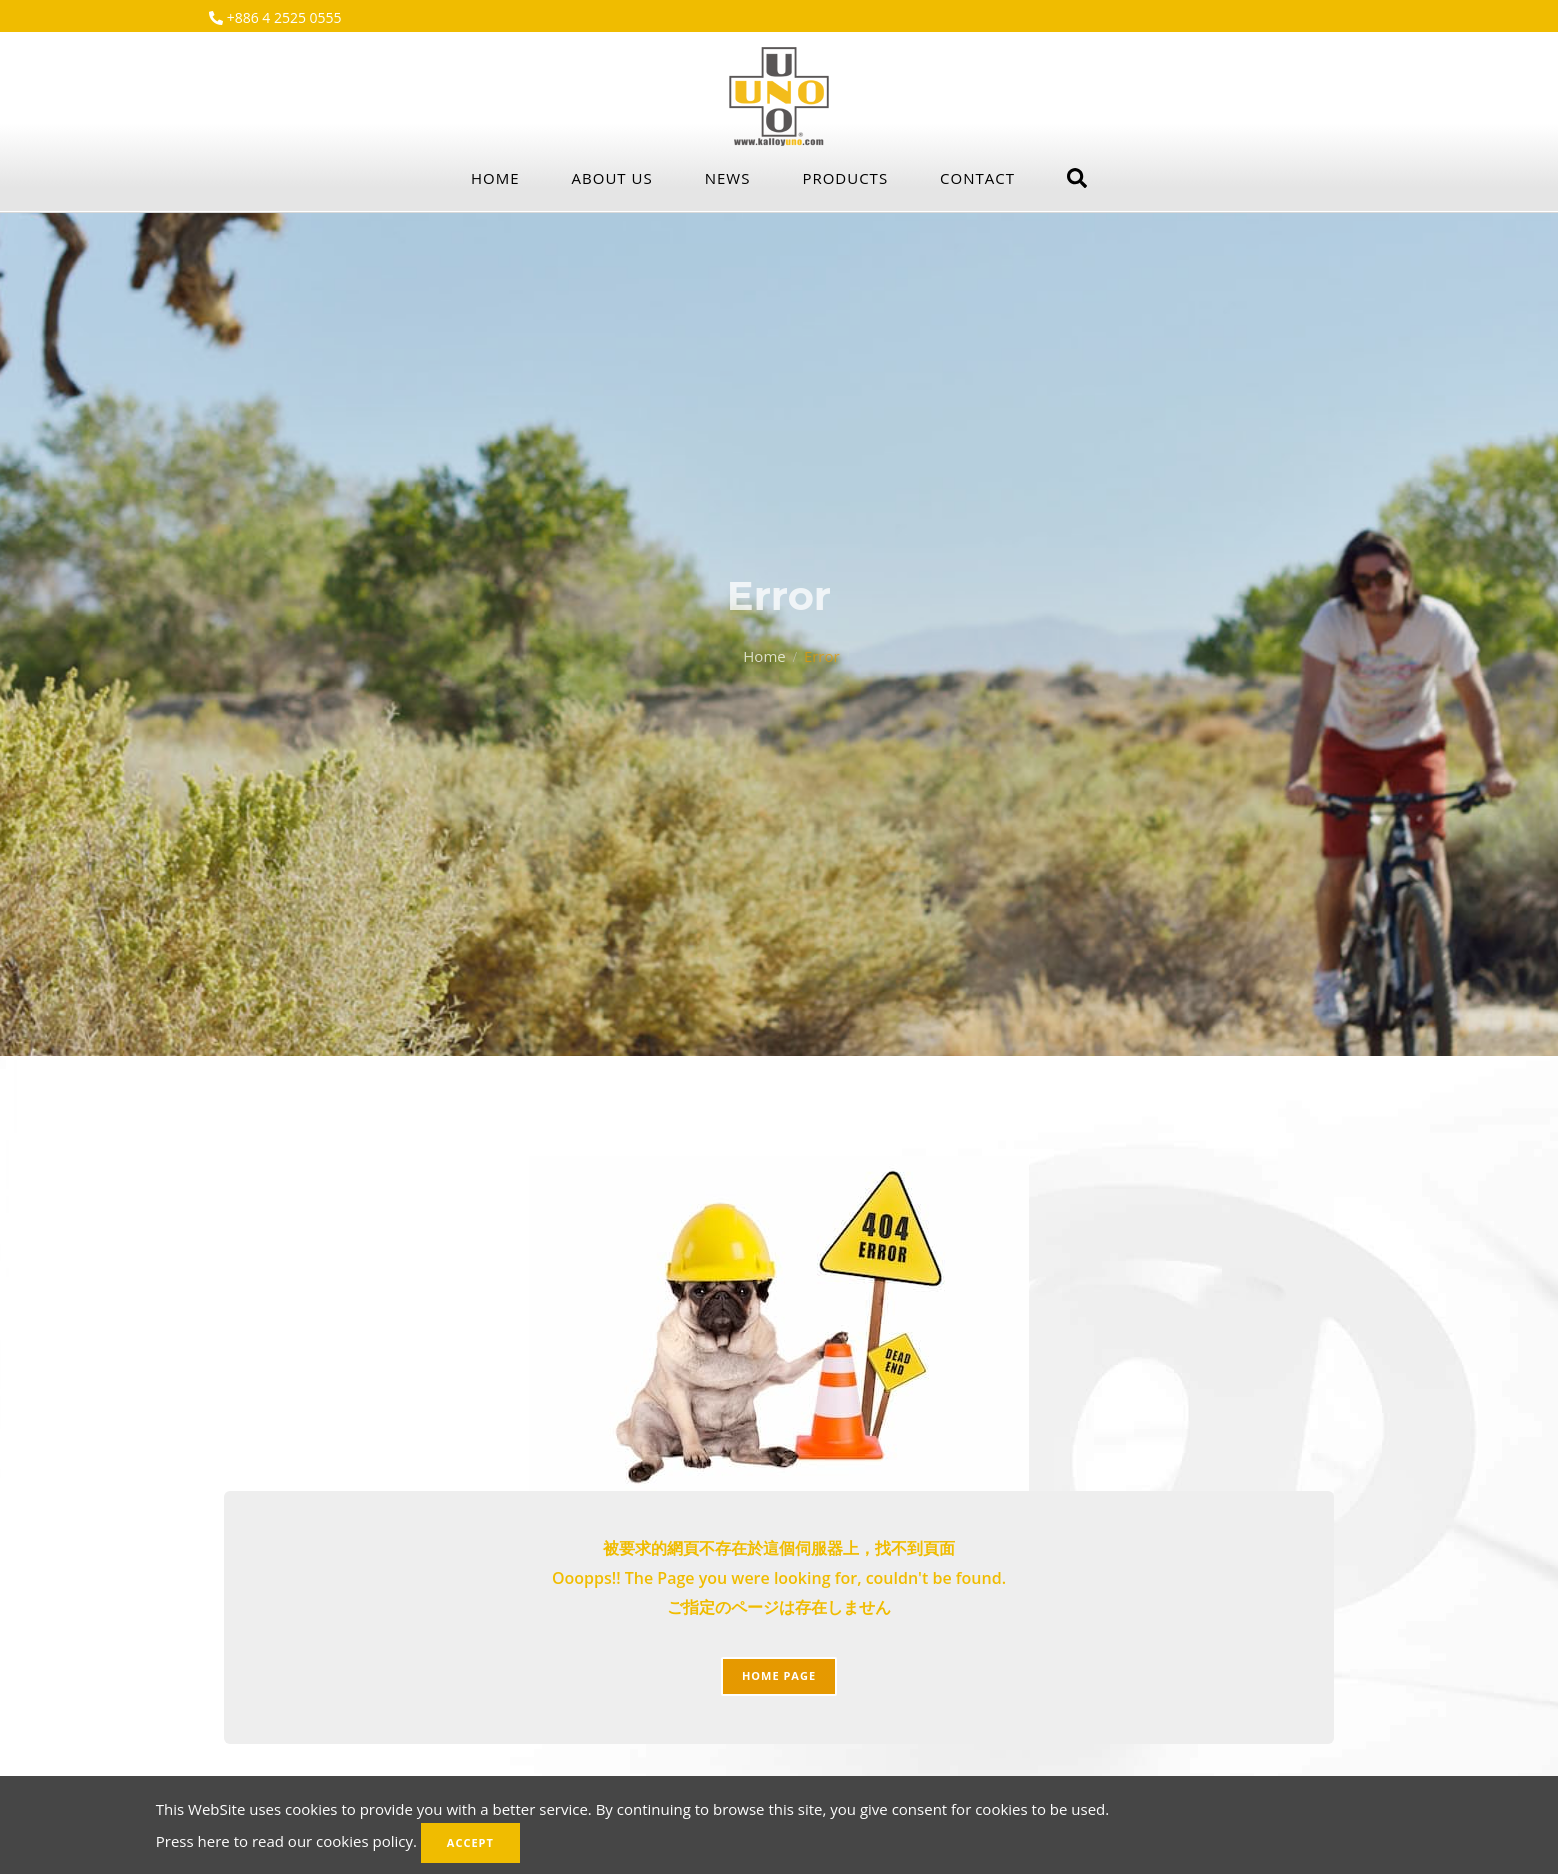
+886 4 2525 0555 (282, 17)
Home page (779, 1675)
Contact (977, 178)
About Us (612, 178)
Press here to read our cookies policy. (286, 1841)
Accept (470, 1842)
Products (845, 178)
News (728, 178)
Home (495, 178)
